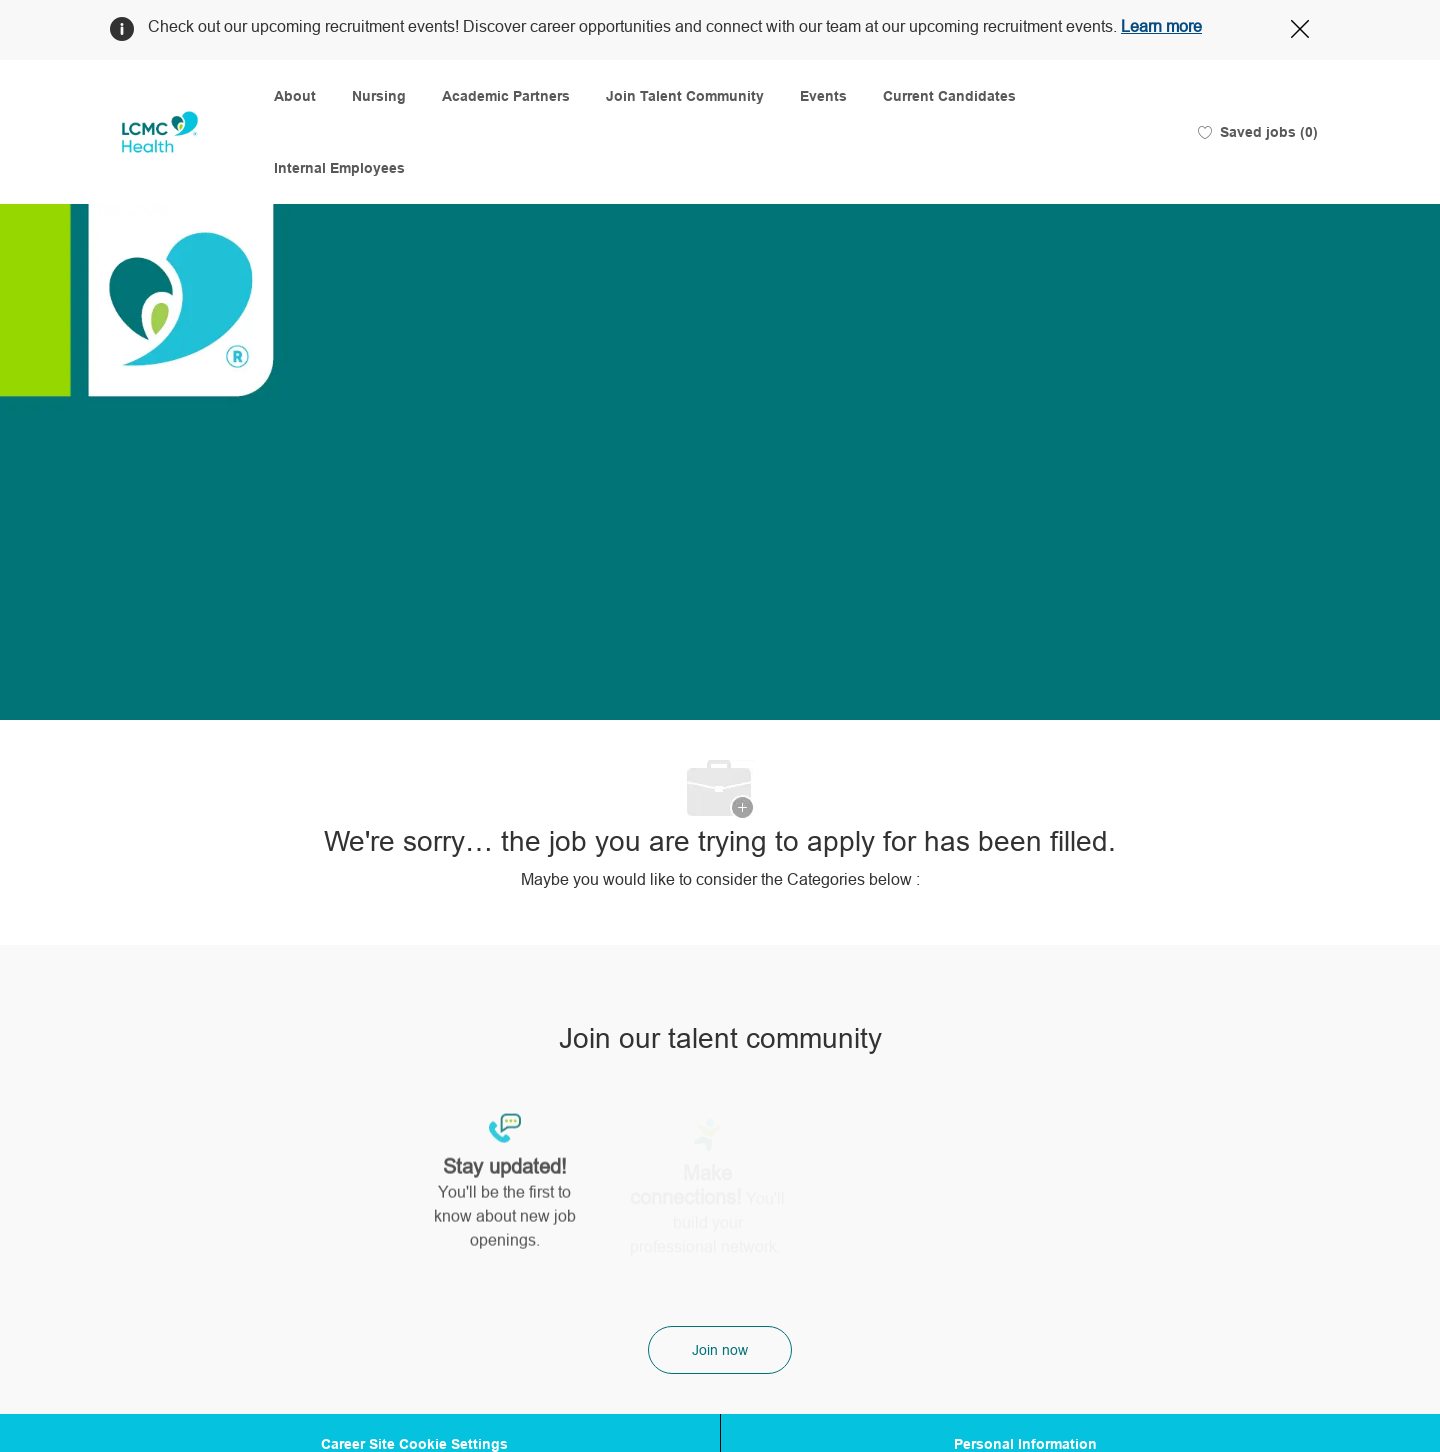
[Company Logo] (160, 132)
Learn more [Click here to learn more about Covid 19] (1161, 26)
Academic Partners (506, 96)
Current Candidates (949, 96)
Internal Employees (339, 168)
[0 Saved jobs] (1258, 132)
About (295, 96)
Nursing (379, 96)
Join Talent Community (685, 96)
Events (823, 96)
